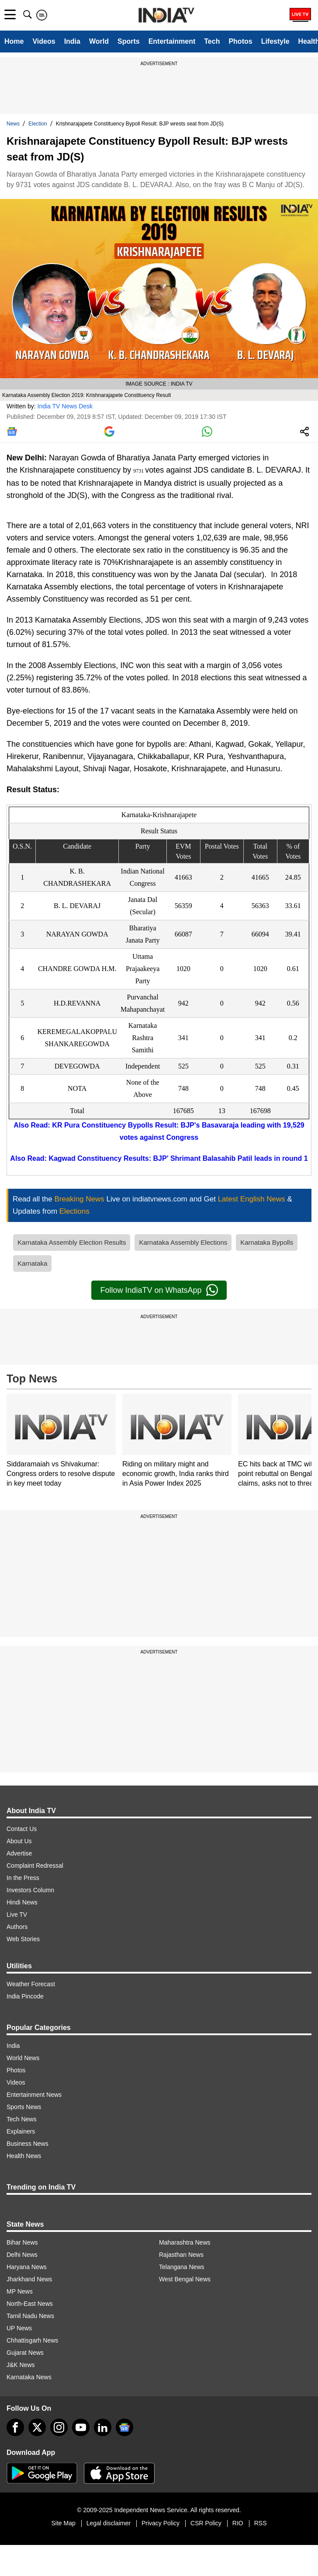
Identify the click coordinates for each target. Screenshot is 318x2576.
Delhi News (22, 2254)
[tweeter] (37, 2427)
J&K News (21, 2364)
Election (37, 124)
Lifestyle (275, 41)
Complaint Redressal (35, 1865)
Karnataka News (29, 2377)
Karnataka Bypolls (266, 1242)
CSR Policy (205, 2523)
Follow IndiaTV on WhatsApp (159, 1290)
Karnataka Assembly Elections (183, 1242)
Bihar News (22, 2242)
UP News (19, 2328)
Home (14, 41)
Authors (17, 1926)
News (13, 124)
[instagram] (59, 2427)
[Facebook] (15, 2427)
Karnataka (32, 1263)
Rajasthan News (181, 2254)
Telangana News (181, 2266)
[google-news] (124, 2427)
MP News (20, 2291)
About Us (19, 1841)
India (72, 41)
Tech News (21, 2119)
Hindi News (22, 1902)
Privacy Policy (161, 2523)
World (99, 41)
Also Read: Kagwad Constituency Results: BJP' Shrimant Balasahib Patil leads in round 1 (159, 1158)
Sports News (24, 2106)
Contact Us (22, 1828)
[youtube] (81, 2427)
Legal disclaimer (108, 2523)
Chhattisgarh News (32, 2340)
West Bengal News (185, 2279)
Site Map (63, 2523)
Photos (240, 41)
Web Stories (23, 1938)
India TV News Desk (65, 406)
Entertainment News (34, 2094)
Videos (43, 41)
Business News (27, 2143)
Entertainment (172, 41)
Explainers (21, 2131)
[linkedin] (102, 2427)
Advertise (19, 1853)
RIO (237, 2523)
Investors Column (30, 1890)
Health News (24, 2155)
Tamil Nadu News (30, 2315)
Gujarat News (25, 2352)
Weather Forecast (31, 1984)
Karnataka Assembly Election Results (71, 1242)
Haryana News (27, 2266)
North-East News (30, 2303)
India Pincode (25, 1996)
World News (23, 2057)
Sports (129, 41)
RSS (260, 2523)
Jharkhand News (29, 2279)
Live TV (17, 1914)
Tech (212, 41)
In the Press (23, 1877)
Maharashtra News (185, 2242)
